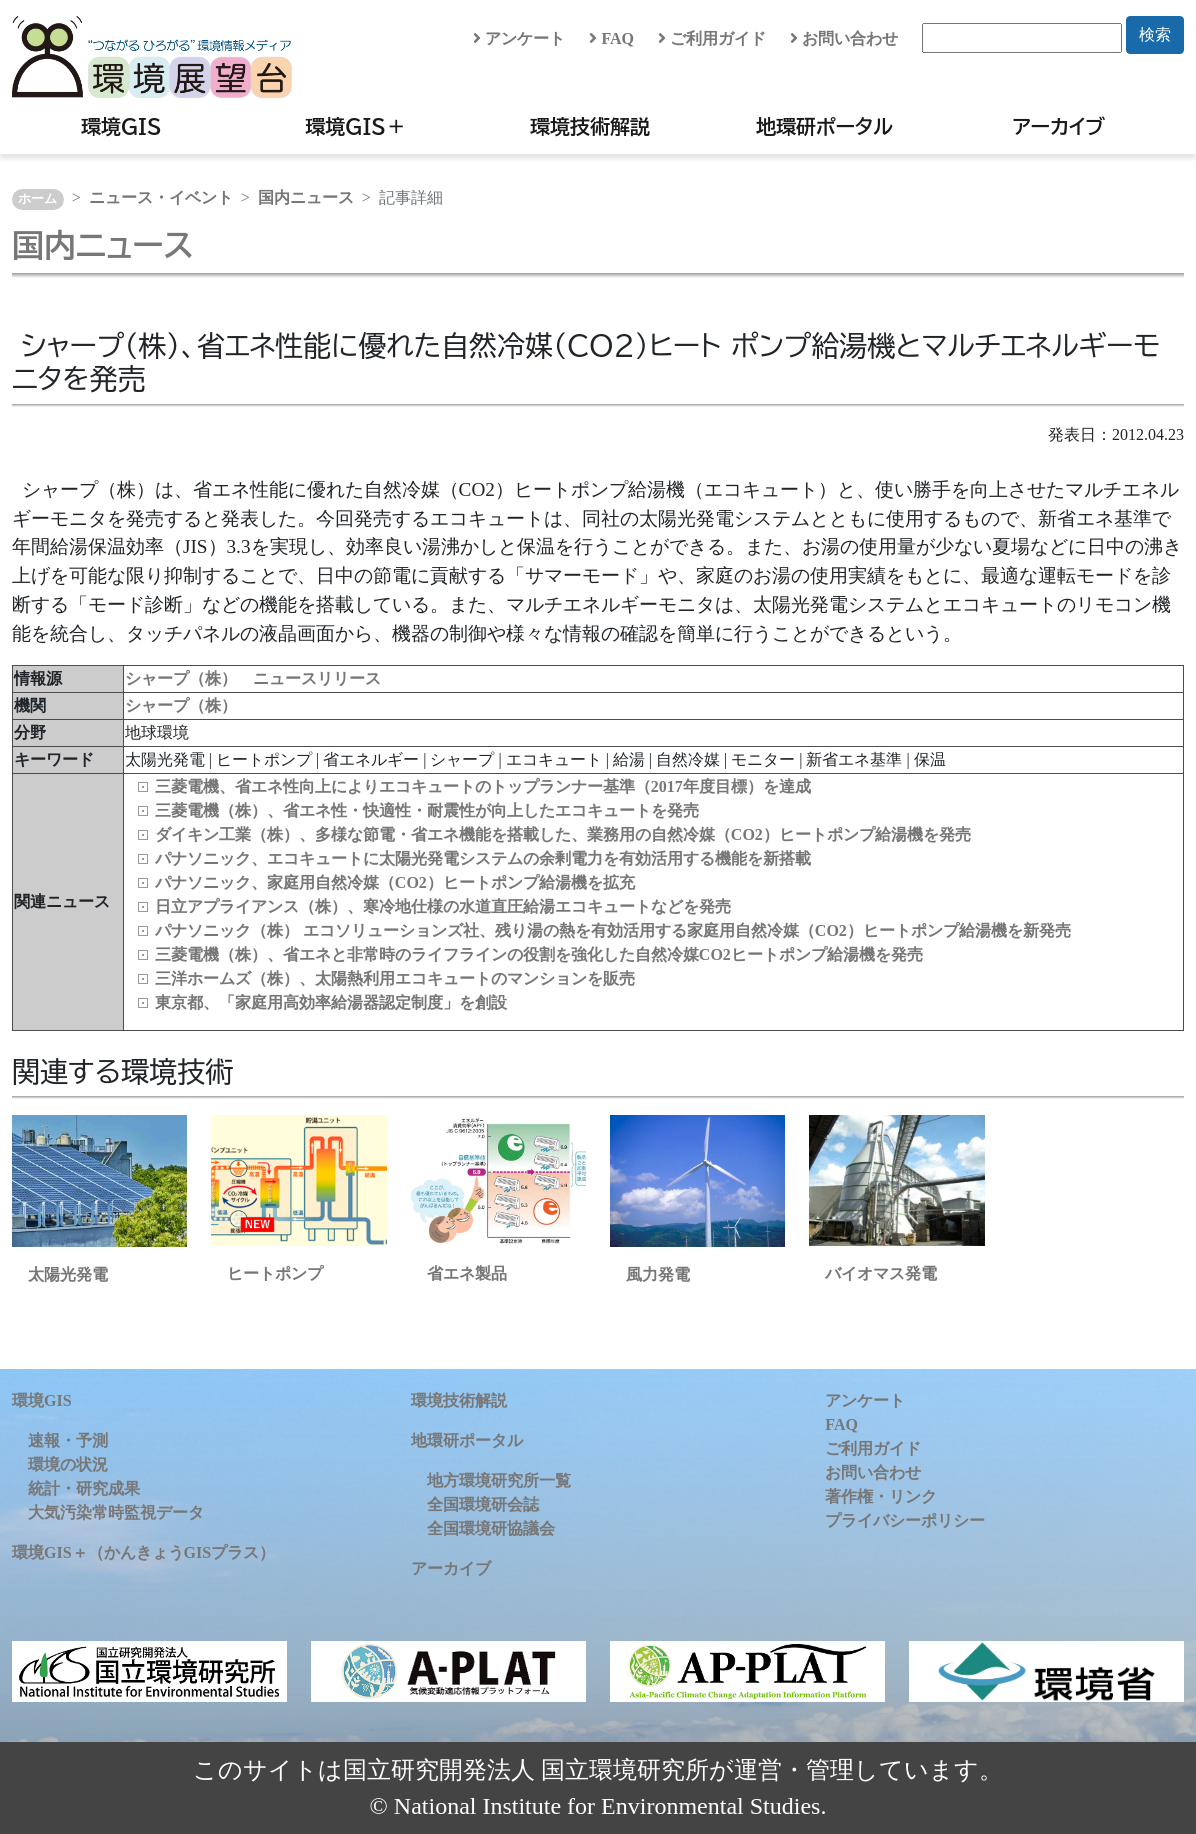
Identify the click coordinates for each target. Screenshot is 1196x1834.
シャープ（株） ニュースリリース (253, 678)
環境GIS (121, 126)
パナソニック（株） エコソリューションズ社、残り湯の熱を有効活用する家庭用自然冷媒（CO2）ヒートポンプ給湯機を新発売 (613, 930)
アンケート (519, 38)
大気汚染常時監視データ (116, 1512)
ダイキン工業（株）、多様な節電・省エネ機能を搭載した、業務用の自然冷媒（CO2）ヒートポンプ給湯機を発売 (563, 834)
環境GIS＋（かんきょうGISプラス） (143, 1552)
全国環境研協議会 (491, 1528)
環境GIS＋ (355, 126)
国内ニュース (306, 197)
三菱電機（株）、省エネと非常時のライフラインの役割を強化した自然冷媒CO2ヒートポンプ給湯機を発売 (539, 954)
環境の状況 (68, 1464)
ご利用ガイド (712, 38)
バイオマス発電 (881, 1273)
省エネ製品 (467, 1273)
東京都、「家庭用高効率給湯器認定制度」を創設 (331, 1002)
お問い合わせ (844, 38)
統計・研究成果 (84, 1488)
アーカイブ (1059, 126)
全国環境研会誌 (483, 1504)
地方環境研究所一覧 (499, 1480)
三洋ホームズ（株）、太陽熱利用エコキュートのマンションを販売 (395, 978)
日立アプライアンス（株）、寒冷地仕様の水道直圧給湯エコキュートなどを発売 (443, 906)
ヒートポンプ (275, 1273)
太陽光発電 (68, 1274)
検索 (1155, 34)
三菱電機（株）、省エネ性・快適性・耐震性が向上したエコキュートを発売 (427, 810)
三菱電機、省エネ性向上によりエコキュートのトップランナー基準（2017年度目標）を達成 (483, 786)
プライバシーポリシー (905, 1520)
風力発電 (658, 1274)
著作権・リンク (881, 1496)
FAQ (611, 38)
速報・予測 (68, 1440)
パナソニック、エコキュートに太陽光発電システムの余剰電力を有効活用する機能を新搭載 (483, 858)
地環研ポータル (824, 126)
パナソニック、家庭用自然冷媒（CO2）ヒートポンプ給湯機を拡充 (395, 882)
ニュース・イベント (161, 197)
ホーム (37, 199)
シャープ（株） (181, 705)
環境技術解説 (590, 126)
